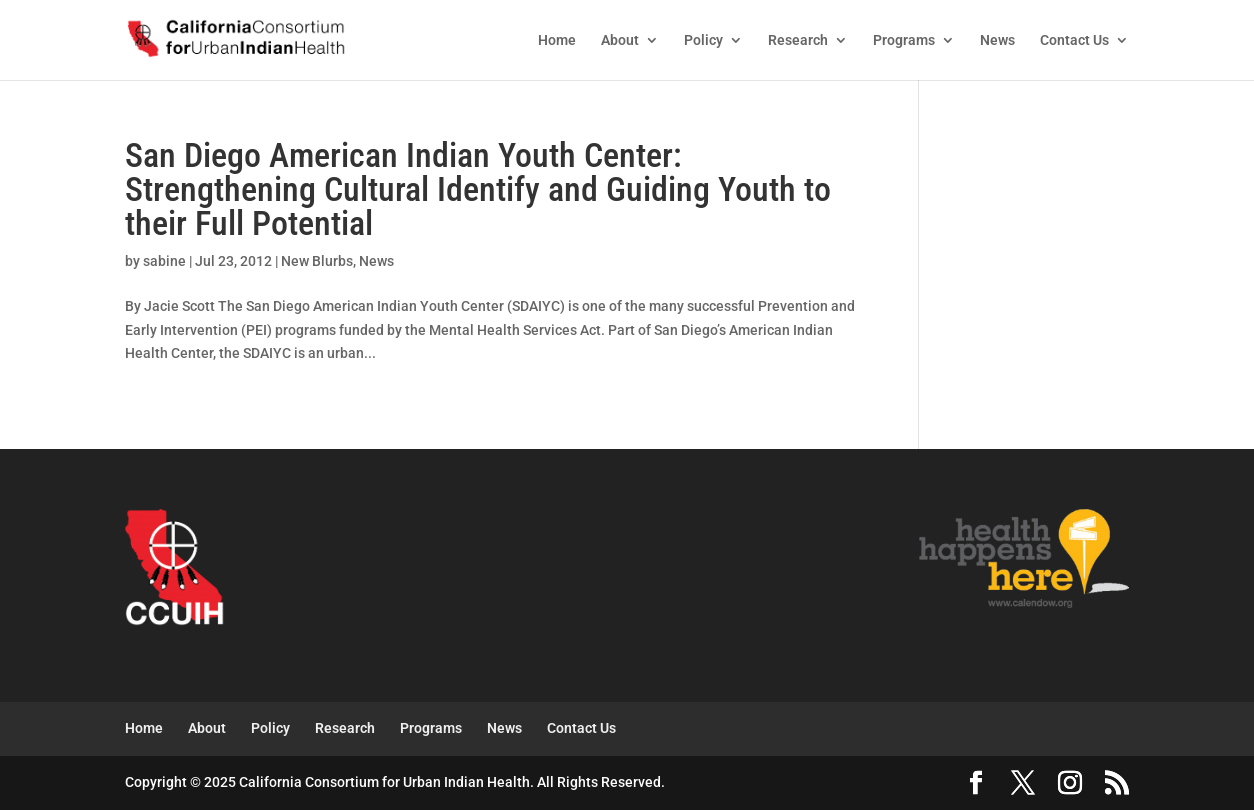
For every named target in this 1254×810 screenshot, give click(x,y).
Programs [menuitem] (904, 40)
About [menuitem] (620, 40)
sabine (164, 261)
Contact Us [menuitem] (1074, 40)
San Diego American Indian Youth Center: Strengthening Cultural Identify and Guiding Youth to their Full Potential (478, 189)
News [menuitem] (997, 40)
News (376, 261)
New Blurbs (317, 261)
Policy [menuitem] (703, 40)
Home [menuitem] (557, 40)
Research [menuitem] (798, 40)
